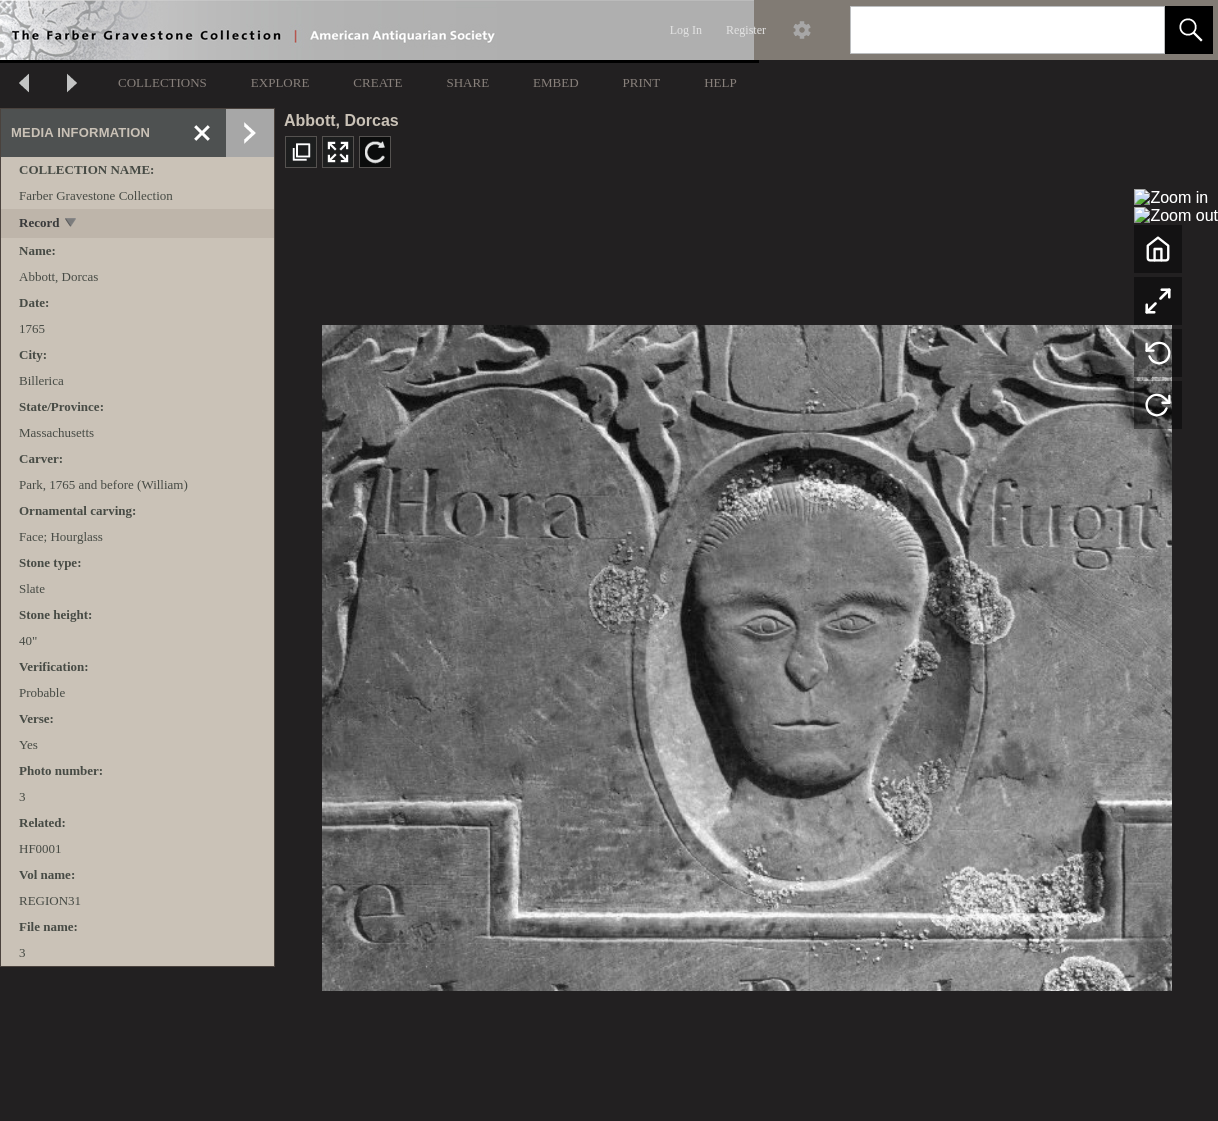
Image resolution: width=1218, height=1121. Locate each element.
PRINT (642, 82)
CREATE (377, 82)
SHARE (467, 82)
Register (746, 30)
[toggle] (71, 224)
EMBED (556, 82)
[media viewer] (746, 652)
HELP (720, 82)
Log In (686, 30)
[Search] (984, 30)
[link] (1133, 29)
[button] (1189, 30)
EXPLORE (280, 82)
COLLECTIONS (162, 82)
